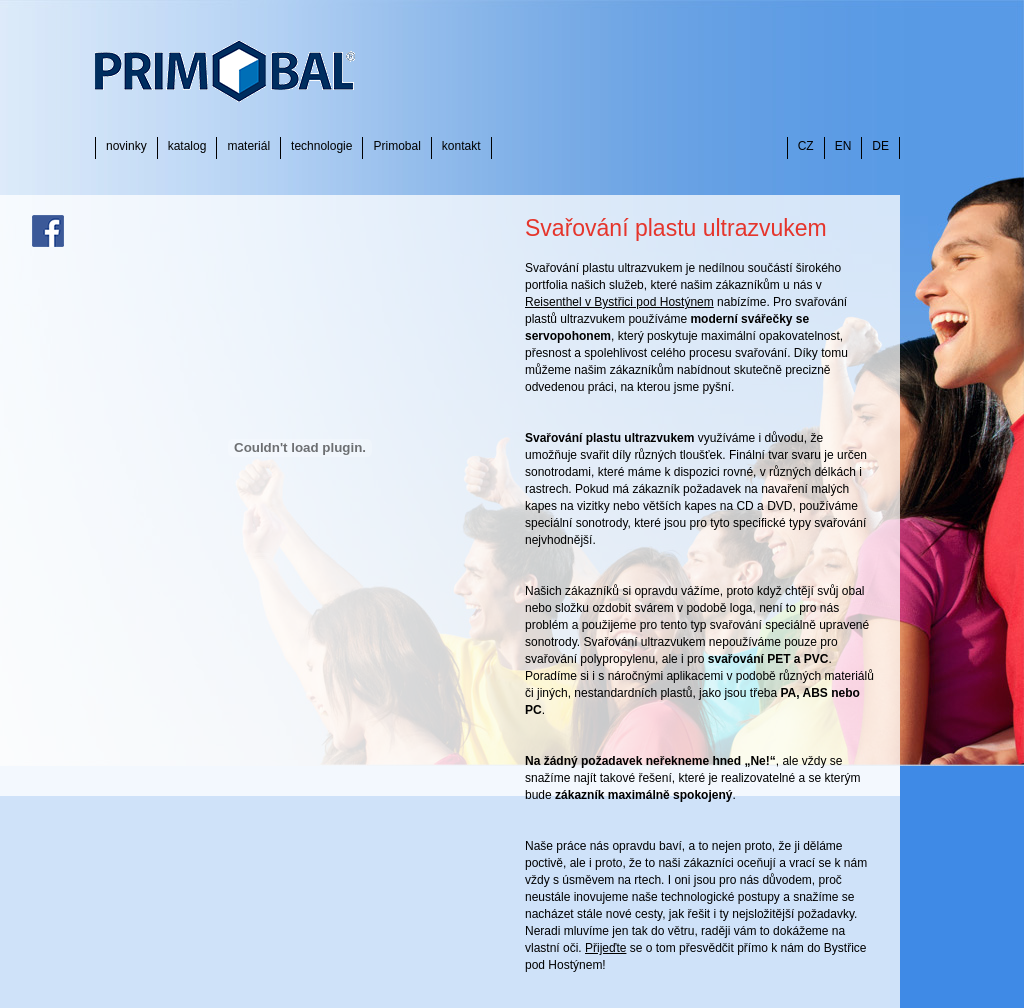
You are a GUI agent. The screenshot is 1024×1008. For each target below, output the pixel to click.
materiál (248, 146)
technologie (321, 146)
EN (843, 146)
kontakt (461, 146)
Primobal (396, 146)
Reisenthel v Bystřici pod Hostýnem (619, 302)
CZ (806, 146)
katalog (187, 146)
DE (880, 146)
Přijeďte (605, 948)
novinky (126, 146)
